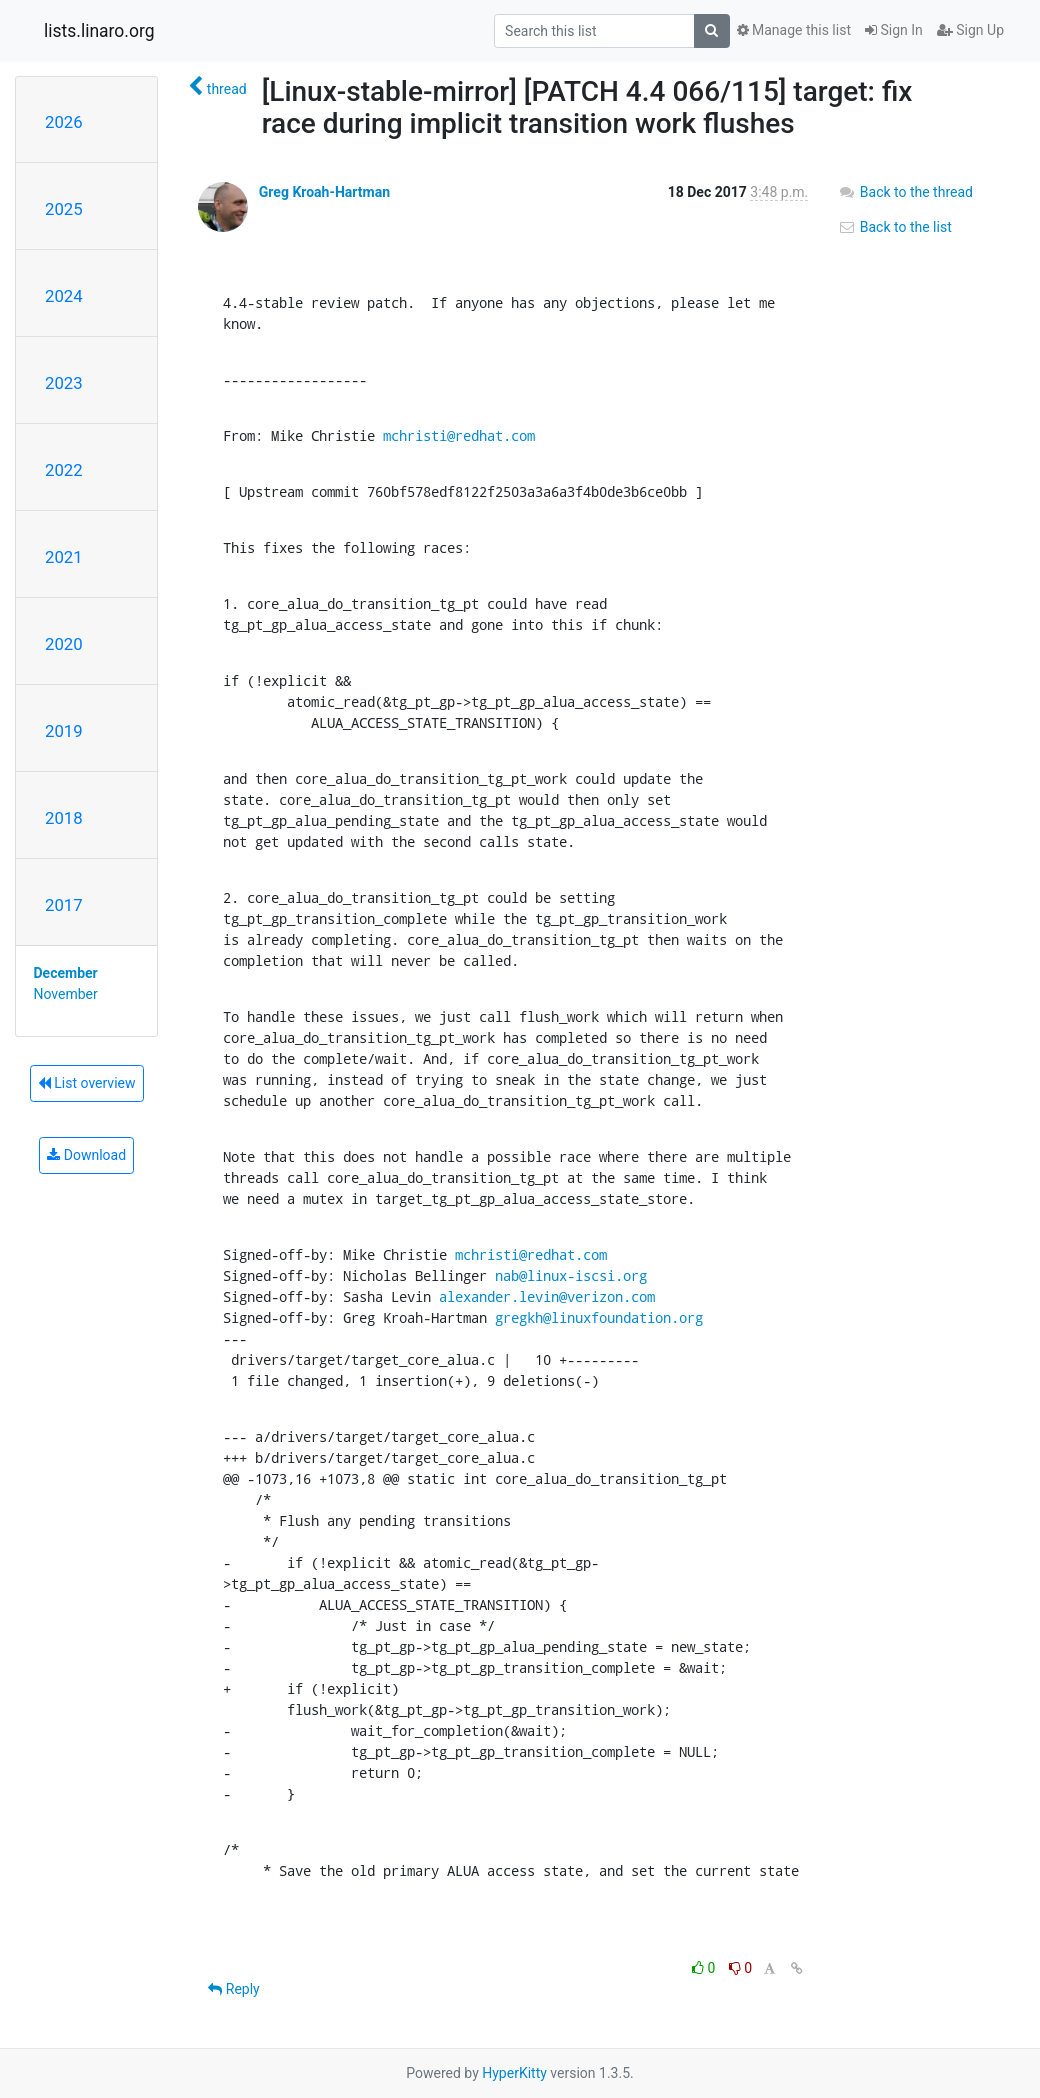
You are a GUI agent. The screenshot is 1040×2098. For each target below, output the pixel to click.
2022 (64, 470)
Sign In (894, 30)
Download (86, 1155)
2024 (64, 296)
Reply (233, 1989)
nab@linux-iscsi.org (571, 1275)
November (66, 994)
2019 (64, 731)
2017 (64, 905)
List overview (87, 1083)
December (66, 973)
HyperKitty (514, 2073)
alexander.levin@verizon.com (547, 1296)
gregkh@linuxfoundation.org (599, 1317)
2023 (64, 383)
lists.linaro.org (99, 31)
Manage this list (794, 30)
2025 (64, 209)
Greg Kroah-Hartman (324, 192)
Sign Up (970, 30)
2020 (64, 644)
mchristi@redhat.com (459, 435)
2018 (64, 818)
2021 (64, 557)
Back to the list (894, 227)
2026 (64, 122)
